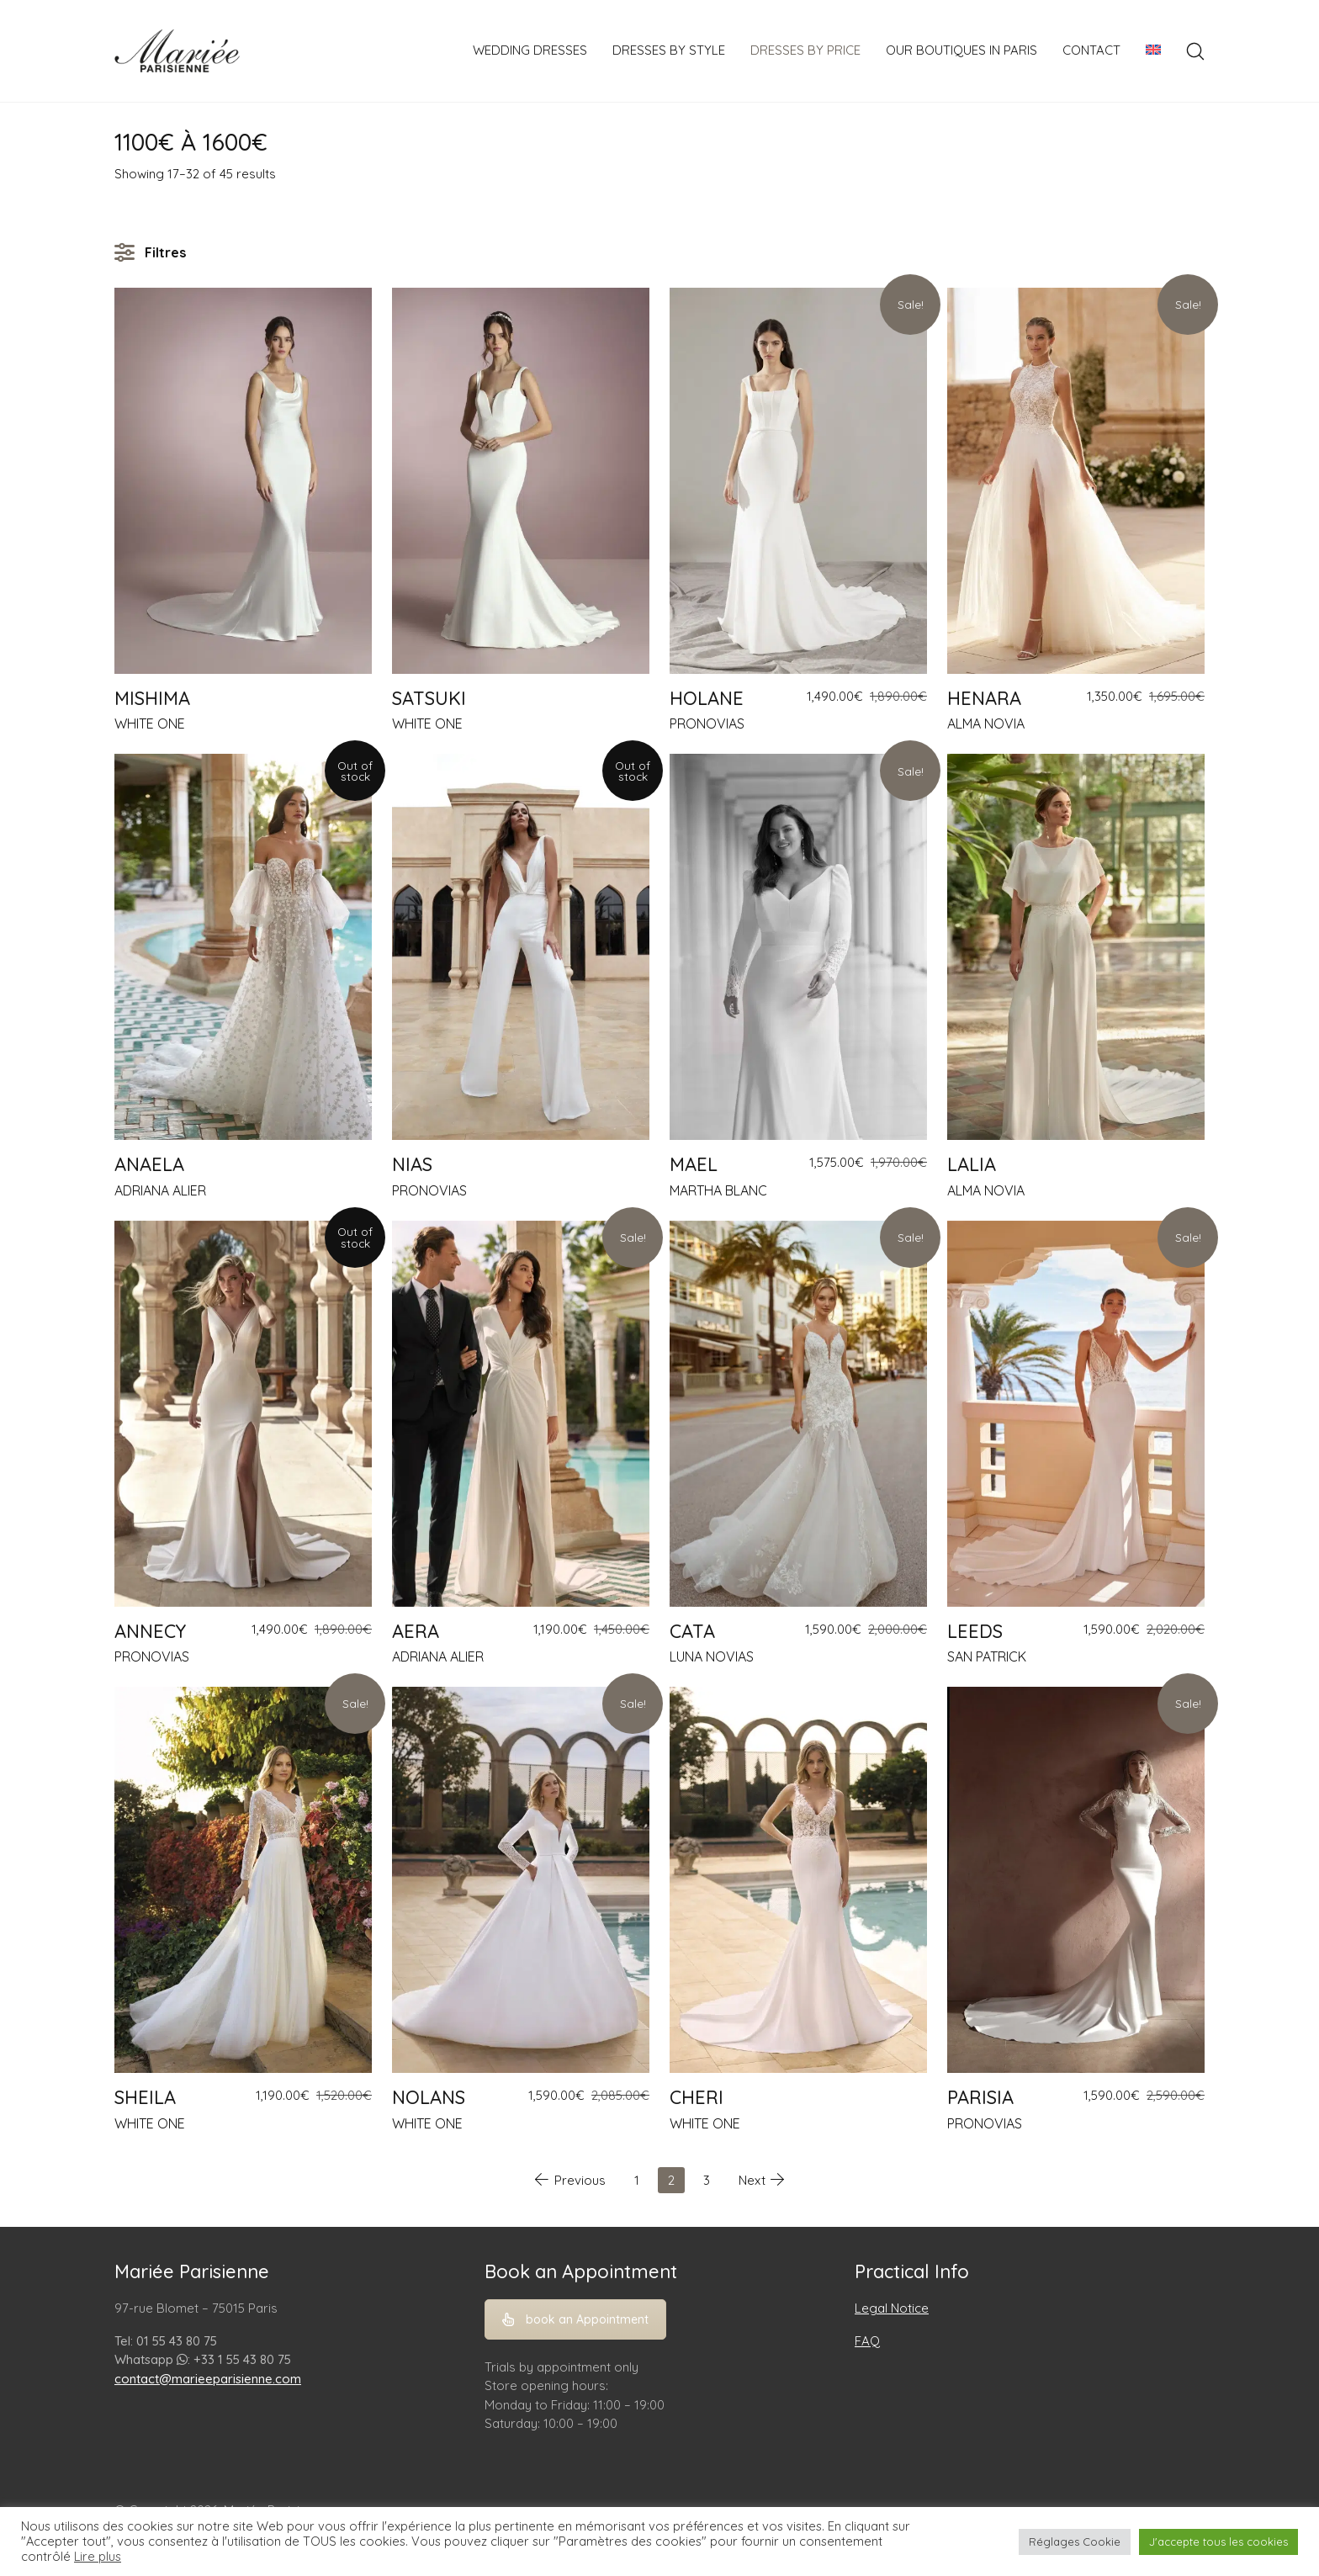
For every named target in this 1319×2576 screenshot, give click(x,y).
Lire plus (97, 2556)
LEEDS (975, 1631)
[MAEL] (798, 947)
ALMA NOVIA (986, 723)
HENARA (984, 698)
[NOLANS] (520, 1880)
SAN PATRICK (986, 1656)
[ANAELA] (243, 947)
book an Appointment (575, 2319)
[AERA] (520, 1414)
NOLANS (428, 2097)
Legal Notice (892, 2308)
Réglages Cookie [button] (1074, 2541)
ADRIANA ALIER (160, 1190)
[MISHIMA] (243, 481)
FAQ (867, 2341)
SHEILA (145, 2097)
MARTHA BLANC (718, 1190)
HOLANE (707, 698)
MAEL (694, 1164)
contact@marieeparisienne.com (207, 2379)
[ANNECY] (243, 1414)
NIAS (412, 1164)
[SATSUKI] (520, 481)
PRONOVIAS (707, 723)
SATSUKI (429, 698)
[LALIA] (1076, 947)
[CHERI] (798, 1880)
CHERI (696, 2097)
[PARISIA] (1076, 1880)
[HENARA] (1076, 481)
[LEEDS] (1076, 1414)
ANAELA (149, 1164)
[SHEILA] (243, 1880)
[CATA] (798, 1414)
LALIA (971, 1164)
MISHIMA (152, 698)
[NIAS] (520, 947)
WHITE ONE (149, 723)
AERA (415, 1631)
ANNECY (150, 1631)
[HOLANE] (798, 481)
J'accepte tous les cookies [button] (1218, 2541)
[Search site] (1195, 51)
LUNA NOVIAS (712, 1656)
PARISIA (980, 2097)
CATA (692, 1631)
